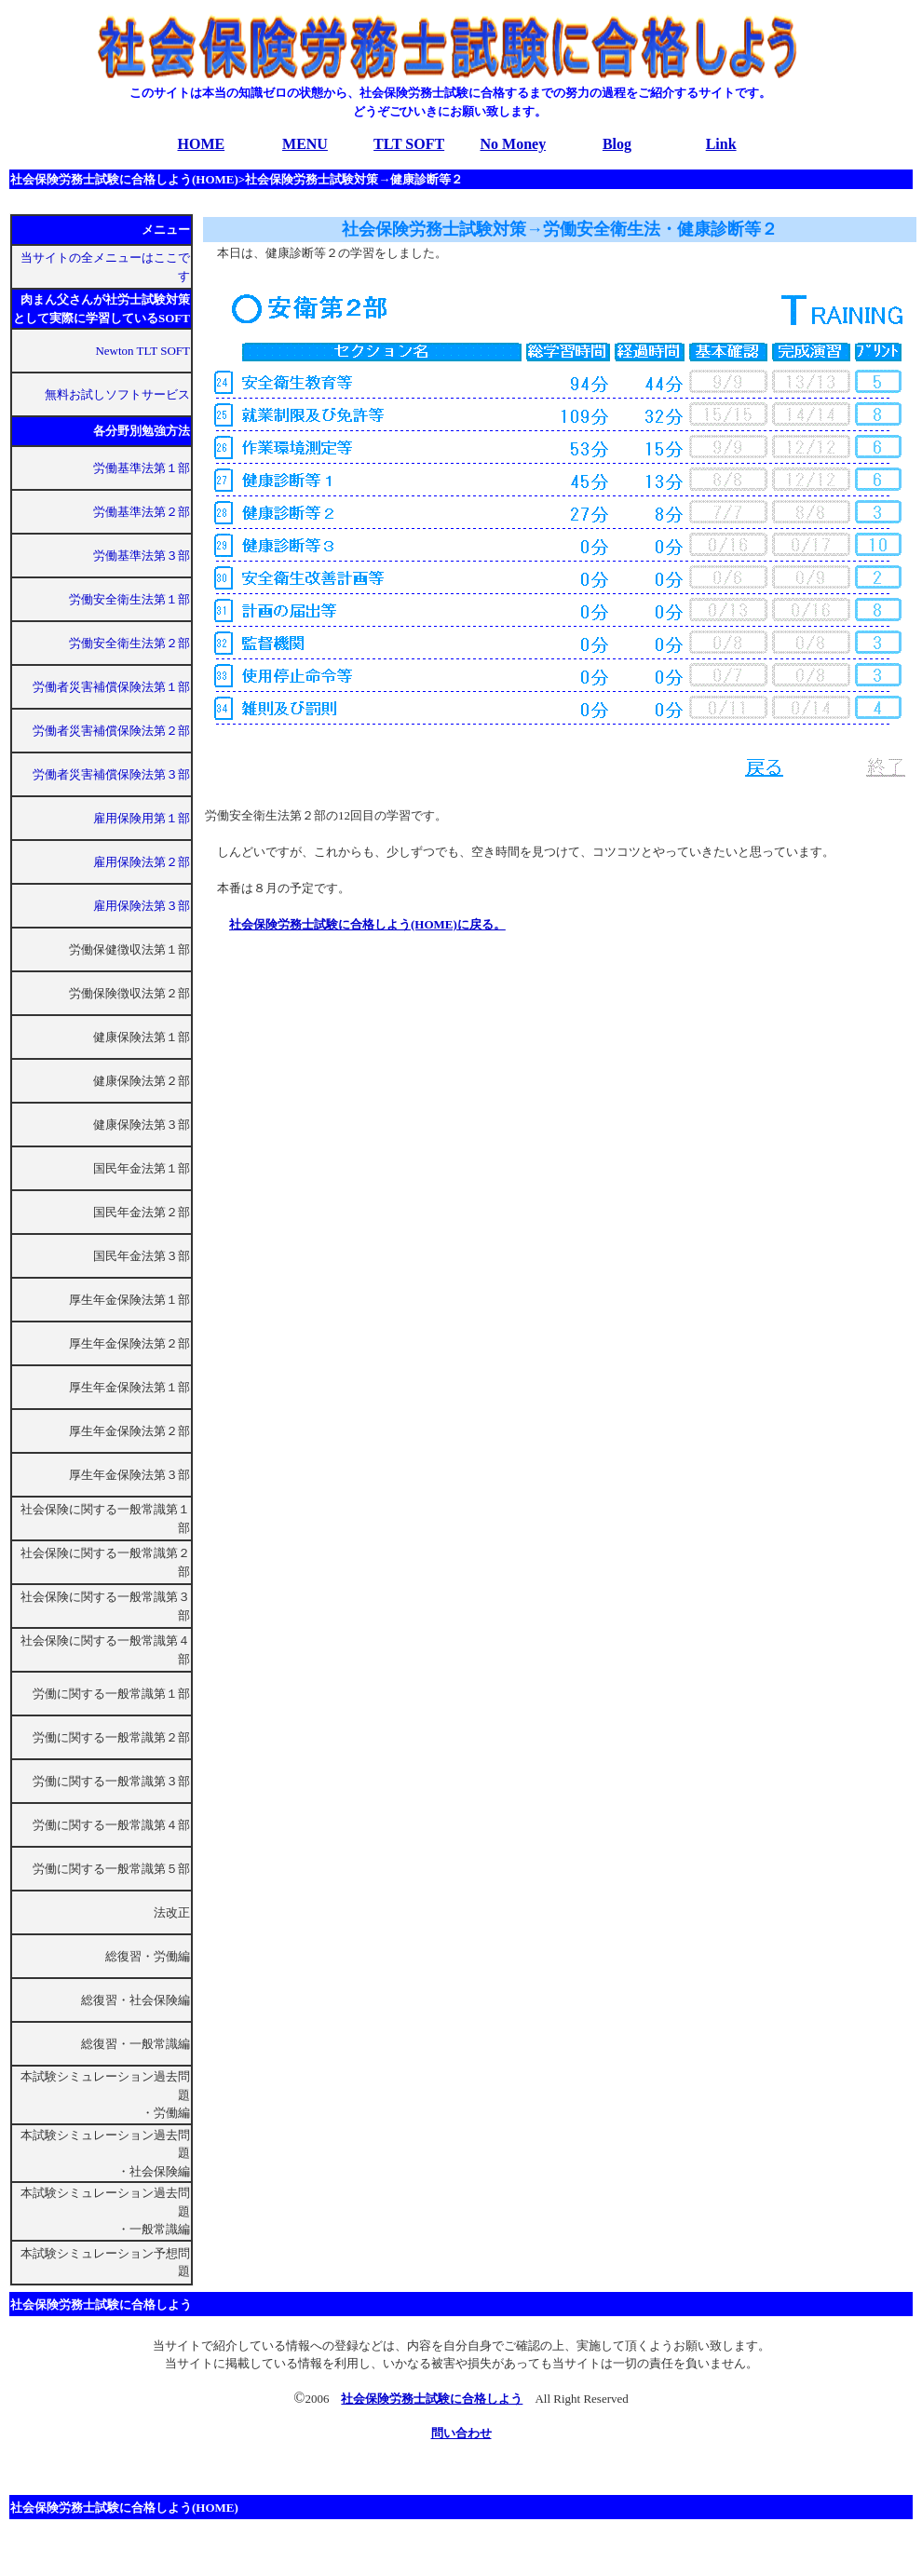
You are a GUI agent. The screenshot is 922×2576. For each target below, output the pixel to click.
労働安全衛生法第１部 (129, 599)
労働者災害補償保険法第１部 (111, 687)
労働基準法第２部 (141, 512)
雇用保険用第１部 (141, 818)
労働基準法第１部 (141, 468)
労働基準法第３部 (141, 556)
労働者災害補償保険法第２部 (111, 731)
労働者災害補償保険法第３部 (111, 774)
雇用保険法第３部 (141, 906)
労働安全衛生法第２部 (129, 643)
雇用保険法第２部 (141, 862)
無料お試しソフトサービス (117, 394)
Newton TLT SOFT (142, 351)
